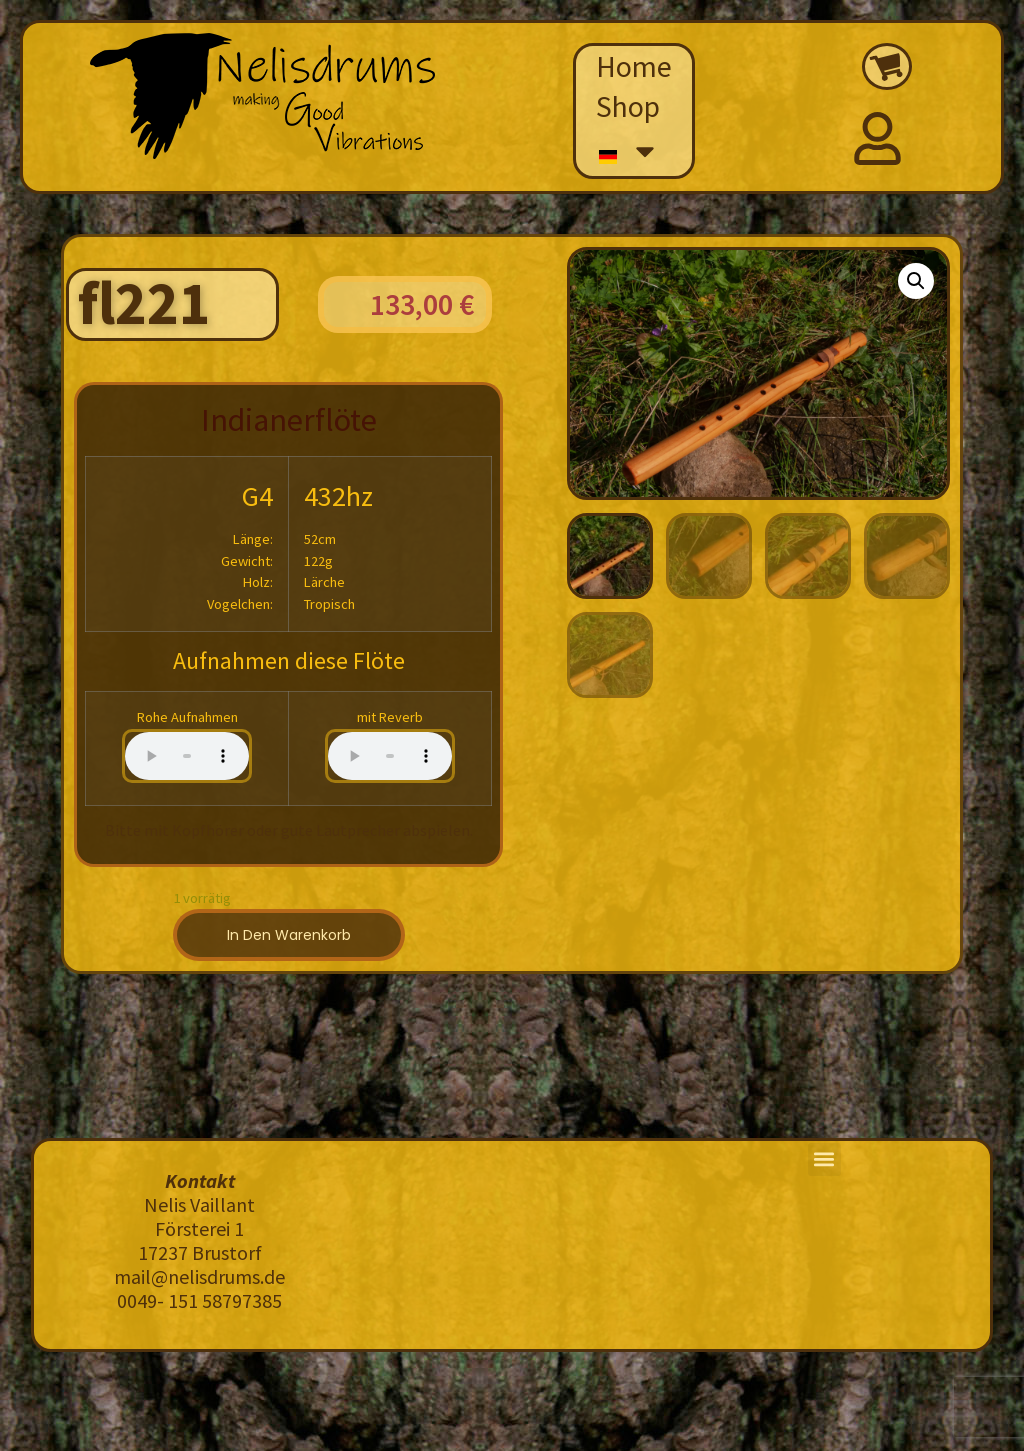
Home (634, 66)
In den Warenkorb (289, 935)
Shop (628, 106)
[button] (916, 281)
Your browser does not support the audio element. (187, 756)
